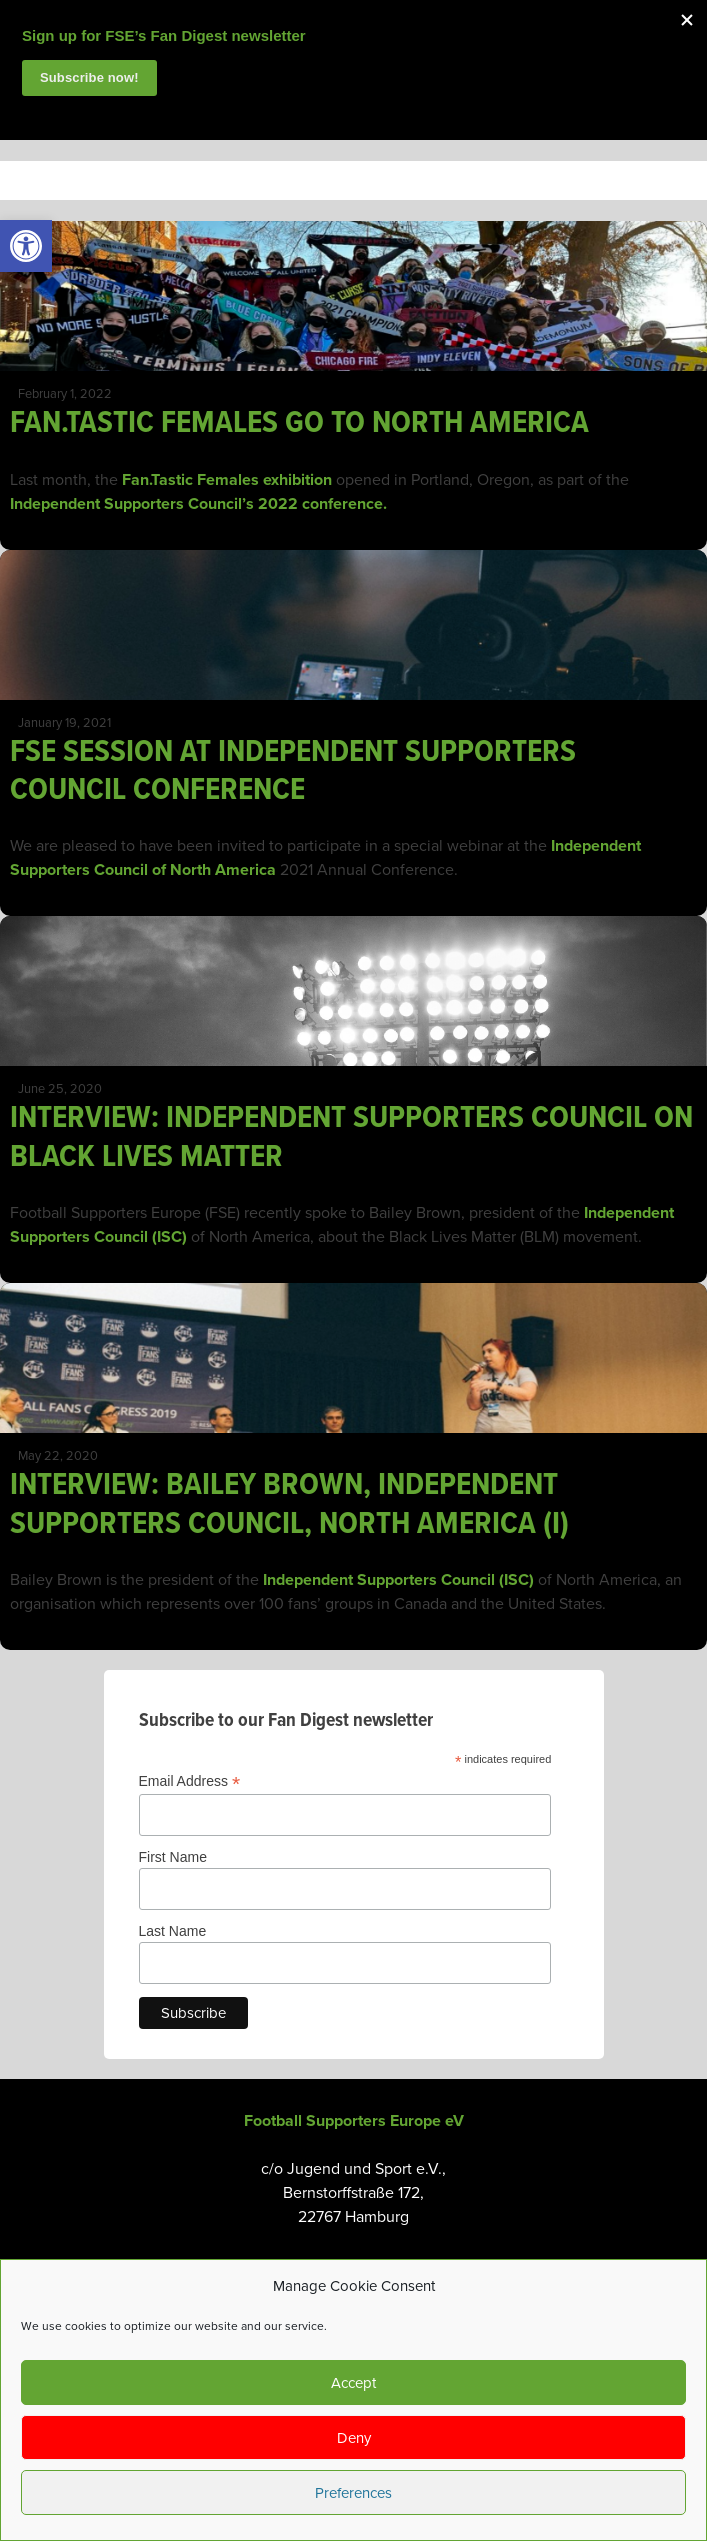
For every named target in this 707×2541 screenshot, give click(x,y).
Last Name (173, 1931)
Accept (353, 2383)
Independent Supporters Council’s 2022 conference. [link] (198, 504)
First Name (173, 1857)
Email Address (190, 1781)
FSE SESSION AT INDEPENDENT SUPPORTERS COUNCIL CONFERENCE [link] (293, 771)
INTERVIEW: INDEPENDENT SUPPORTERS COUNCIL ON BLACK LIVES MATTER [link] (351, 1137)
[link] (26, 246)
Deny (354, 2438)
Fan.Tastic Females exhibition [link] (227, 480)
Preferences (353, 2493)
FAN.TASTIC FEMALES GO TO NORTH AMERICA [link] (299, 423)
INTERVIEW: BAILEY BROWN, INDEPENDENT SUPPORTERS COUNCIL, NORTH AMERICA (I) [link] (289, 1504)
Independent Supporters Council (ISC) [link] (398, 1580)
